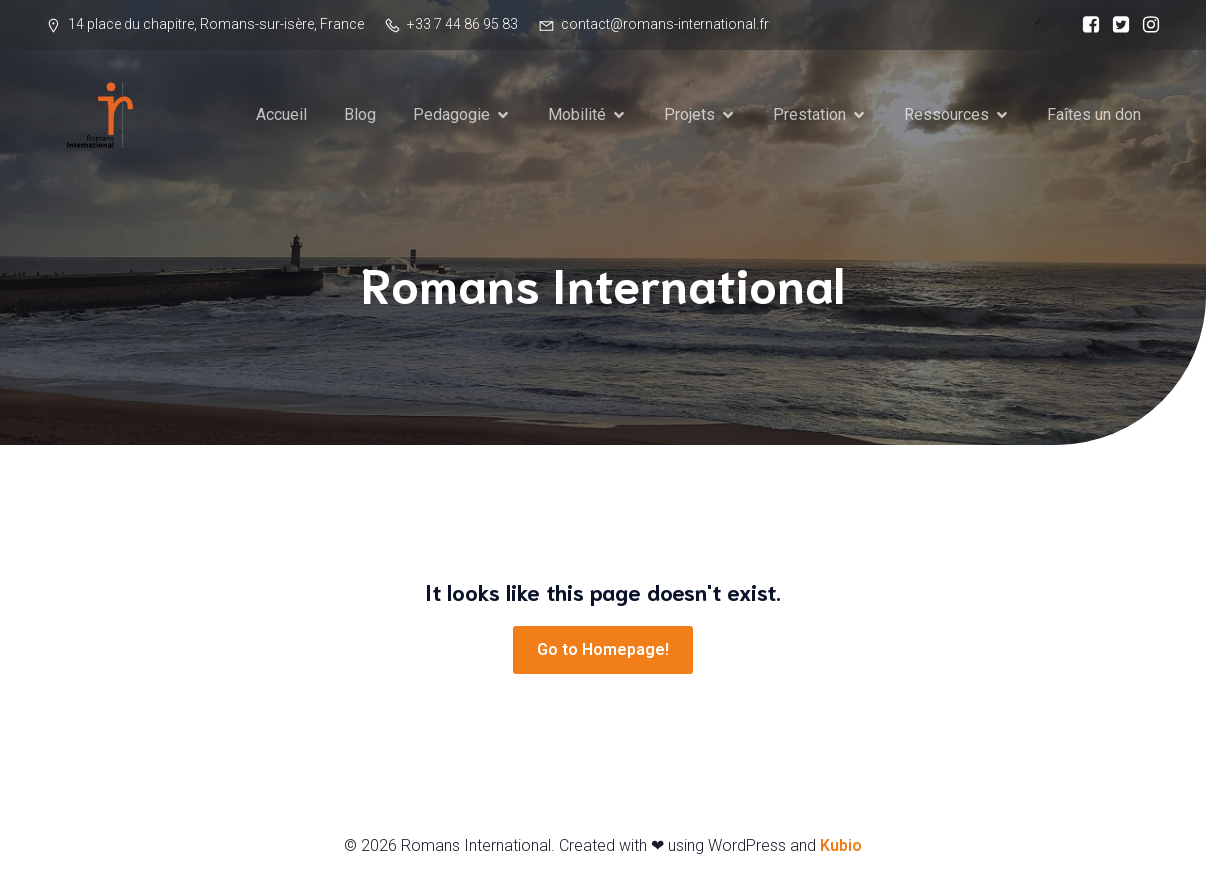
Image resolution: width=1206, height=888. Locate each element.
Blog (360, 114)
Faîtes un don (1094, 114)
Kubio (841, 845)
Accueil (281, 114)
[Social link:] (1086, 25)
